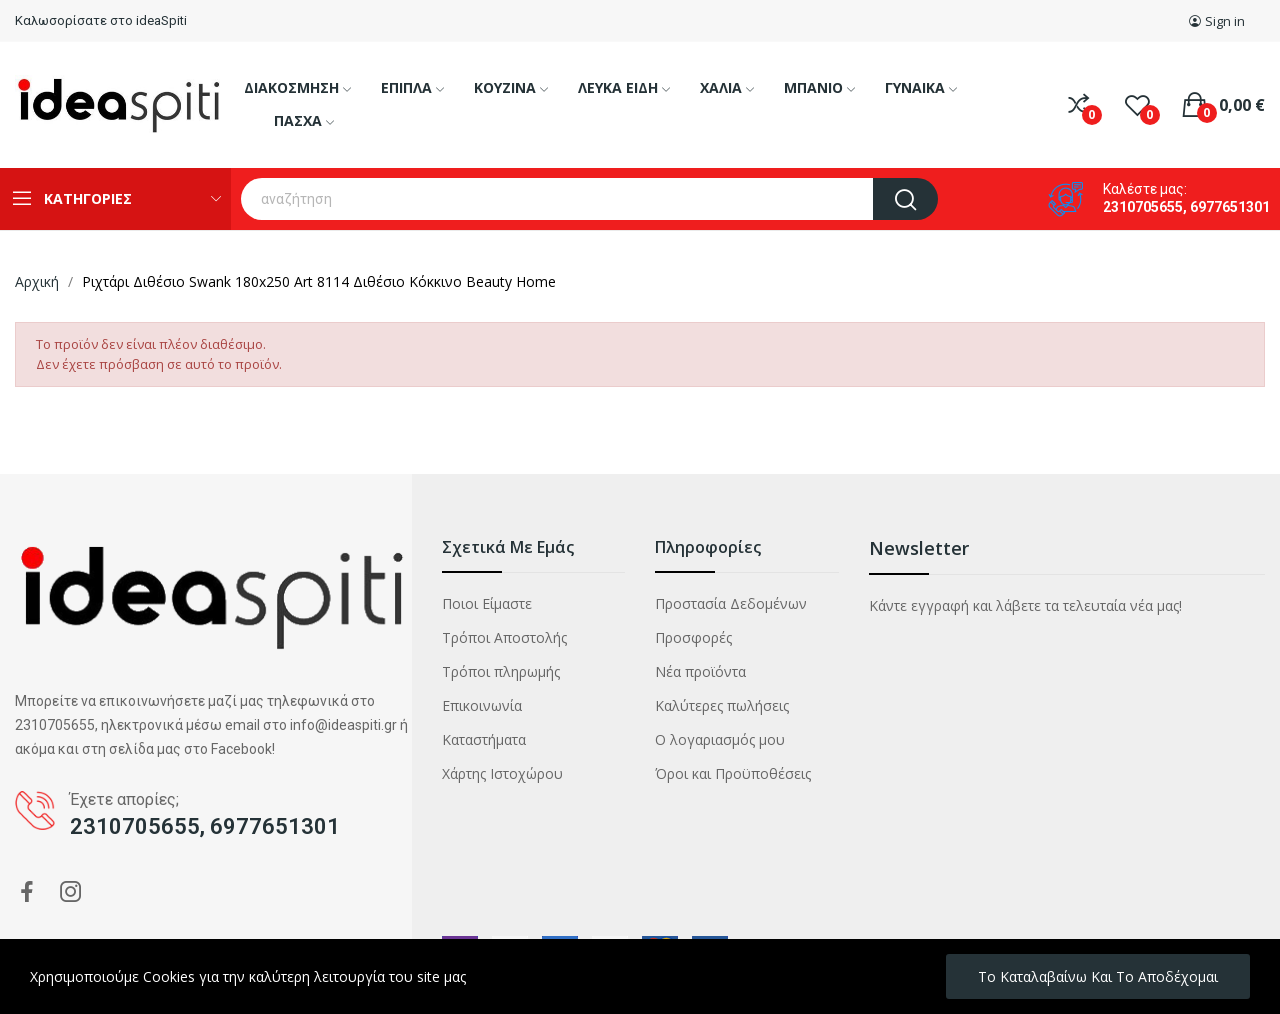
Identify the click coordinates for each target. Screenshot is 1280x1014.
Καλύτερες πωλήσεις (722, 705)
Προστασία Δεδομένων (731, 603)
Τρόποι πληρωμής (501, 671)
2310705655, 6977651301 (1186, 207)
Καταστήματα (484, 739)
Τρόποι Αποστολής (504, 637)
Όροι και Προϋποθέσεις (733, 773)
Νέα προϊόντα (700, 671)
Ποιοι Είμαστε (487, 603)
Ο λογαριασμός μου (720, 739)
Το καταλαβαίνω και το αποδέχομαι (1098, 976)
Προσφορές (693, 637)
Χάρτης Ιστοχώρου (502, 773)
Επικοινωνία (482, 705)
